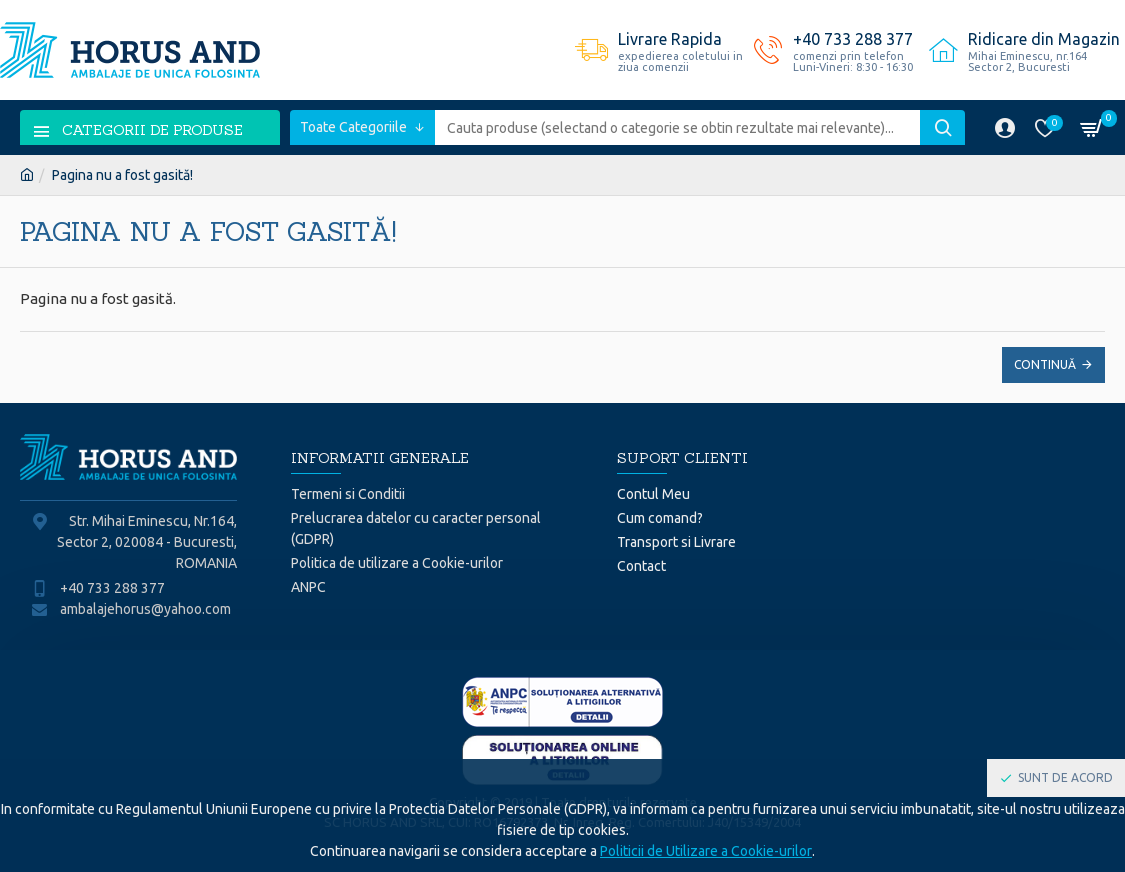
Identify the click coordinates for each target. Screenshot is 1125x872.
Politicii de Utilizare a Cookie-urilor (706, 851)
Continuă (1045, 364)
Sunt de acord (1065, 777)
